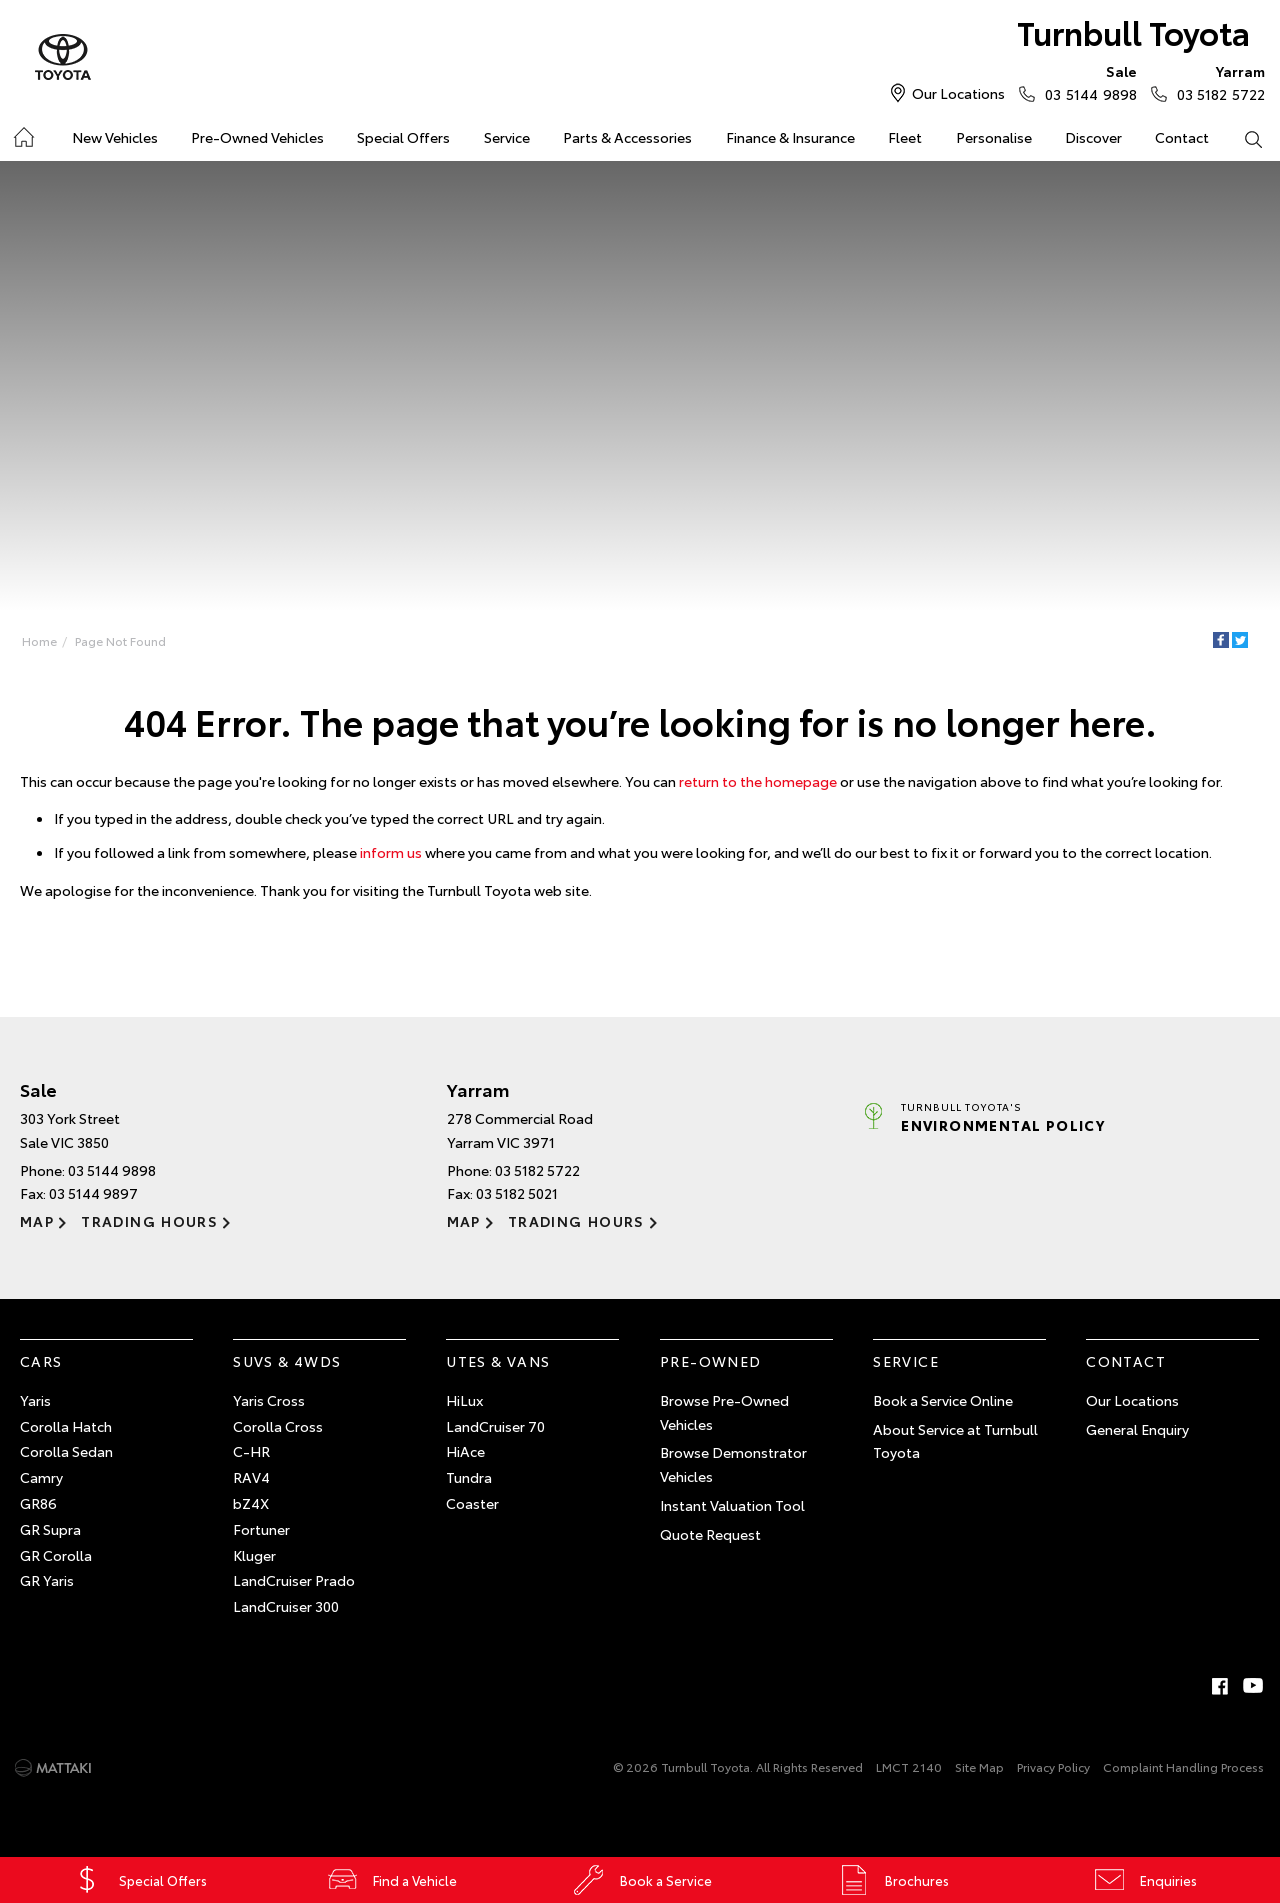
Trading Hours (149, 1221)
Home (39, 640)
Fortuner (261, 1529)
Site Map (979, 1766)
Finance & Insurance (790, 137)
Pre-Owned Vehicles (257, 137)
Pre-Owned (711, 1361)
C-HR (251, 1451)
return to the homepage (758, 781)
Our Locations (958, 93)
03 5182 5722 (1216, 82)
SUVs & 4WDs (287, 1361)
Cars (41, 1361)
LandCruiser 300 (286, 1606)
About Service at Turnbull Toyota (955, 1441)
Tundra (469, 1477)
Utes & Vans (498, 1361)
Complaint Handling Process (1183, 1766)
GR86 (38, 1503)
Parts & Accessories (627, 137)
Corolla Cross (278, 1426)
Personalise (994, 137)
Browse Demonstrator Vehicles (733, 1464)
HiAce (465, 1451)
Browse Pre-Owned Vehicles (724, 1412)
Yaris (35, 1400)
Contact (1182, 137)
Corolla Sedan (66, 1451)
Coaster (472, 1503)
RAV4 (251, 1477)
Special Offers (403, 137)
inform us (391, 852)
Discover (1093, 137)
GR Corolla (56, 1555)
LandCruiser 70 (495, 1426)
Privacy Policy (1053, 1766)
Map (37, 1221)
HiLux (464, 1400)
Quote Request (710, 1534)
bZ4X (251, 1503)
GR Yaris (47, 1580)
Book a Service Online (943, 1400)
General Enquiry (1137, 1429)
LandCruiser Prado (294, 1580)
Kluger (254, 1555)
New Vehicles (115, 137)
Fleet (905, 137)
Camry (41, 1477)
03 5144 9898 (1086, 82)
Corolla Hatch (66, 1426)
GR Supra (50, 1529)
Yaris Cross (269, 1400)
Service (507, 137)
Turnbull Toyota (1133, 31)
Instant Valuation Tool (732, 1505)
